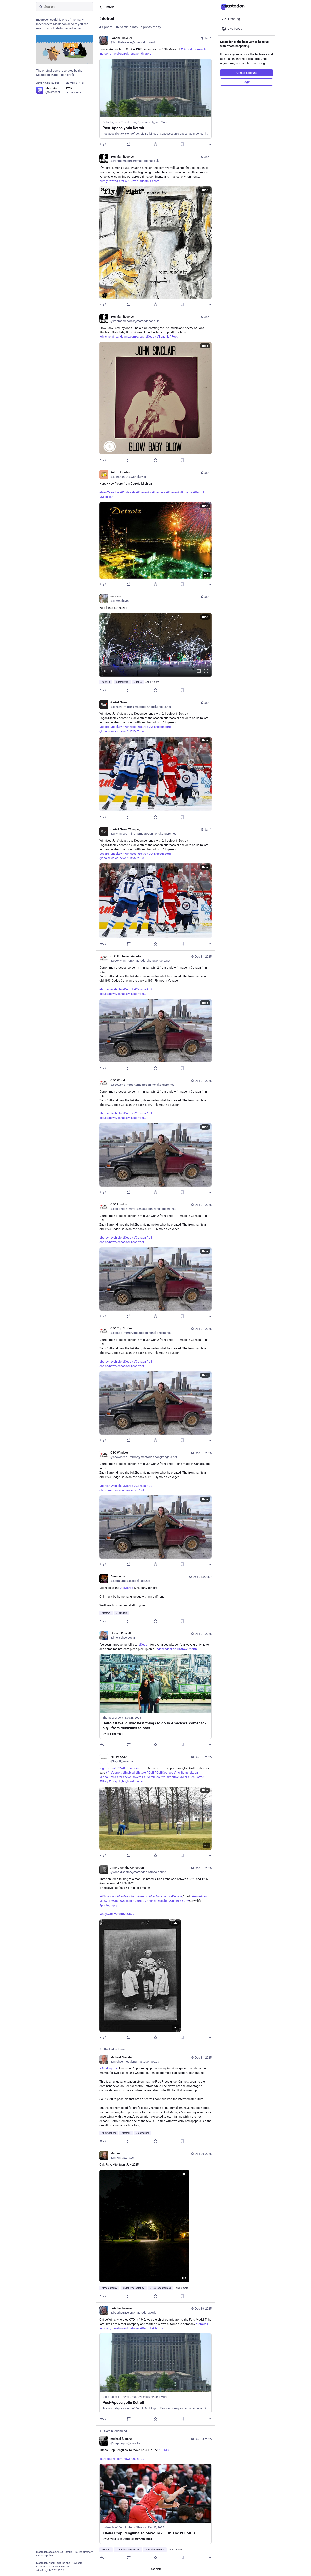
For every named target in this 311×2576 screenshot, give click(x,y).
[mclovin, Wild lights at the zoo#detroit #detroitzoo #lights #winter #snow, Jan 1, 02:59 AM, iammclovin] (155, 644)
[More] (209, 144)
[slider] (155, 665)
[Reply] (103, 144)
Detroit (109, 7)
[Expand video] (198, 671)
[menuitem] (155, 644)
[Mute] (112, 671)
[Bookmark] (182, 144)
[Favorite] (155, 144)
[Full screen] (206, 671)
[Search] (64, 6)
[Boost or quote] (128, 144)
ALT (206, 574)
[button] (155, 644)
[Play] (104, 671)
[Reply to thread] (103, 2141)
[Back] (100, 7)
